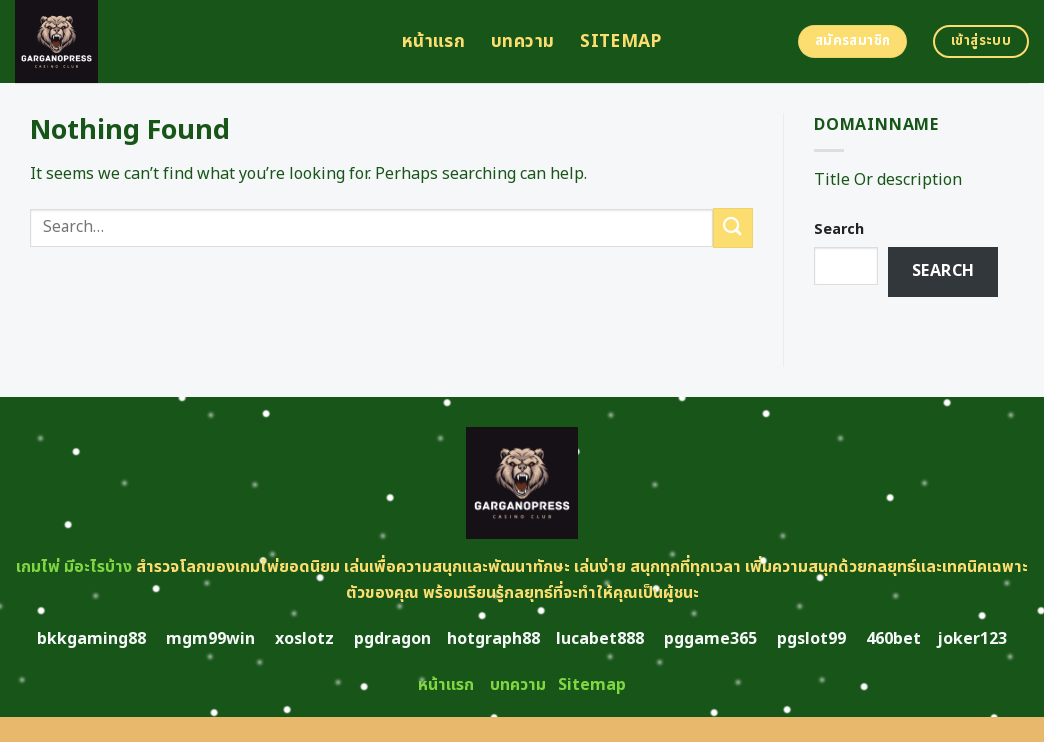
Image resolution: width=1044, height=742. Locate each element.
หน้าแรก (433, 41)
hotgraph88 (493, 639)
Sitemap (620, 41)
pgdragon (392, 639)
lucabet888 (600, 639)
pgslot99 (811, 639)
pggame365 (710, 639)
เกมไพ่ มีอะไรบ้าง (74, 567)
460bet (893, 639)
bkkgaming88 (91, 639)
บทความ (522, 41)
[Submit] (733, 227)
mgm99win (210, 639)
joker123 (972, 639)
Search (839, 229)
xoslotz (304, 639)
